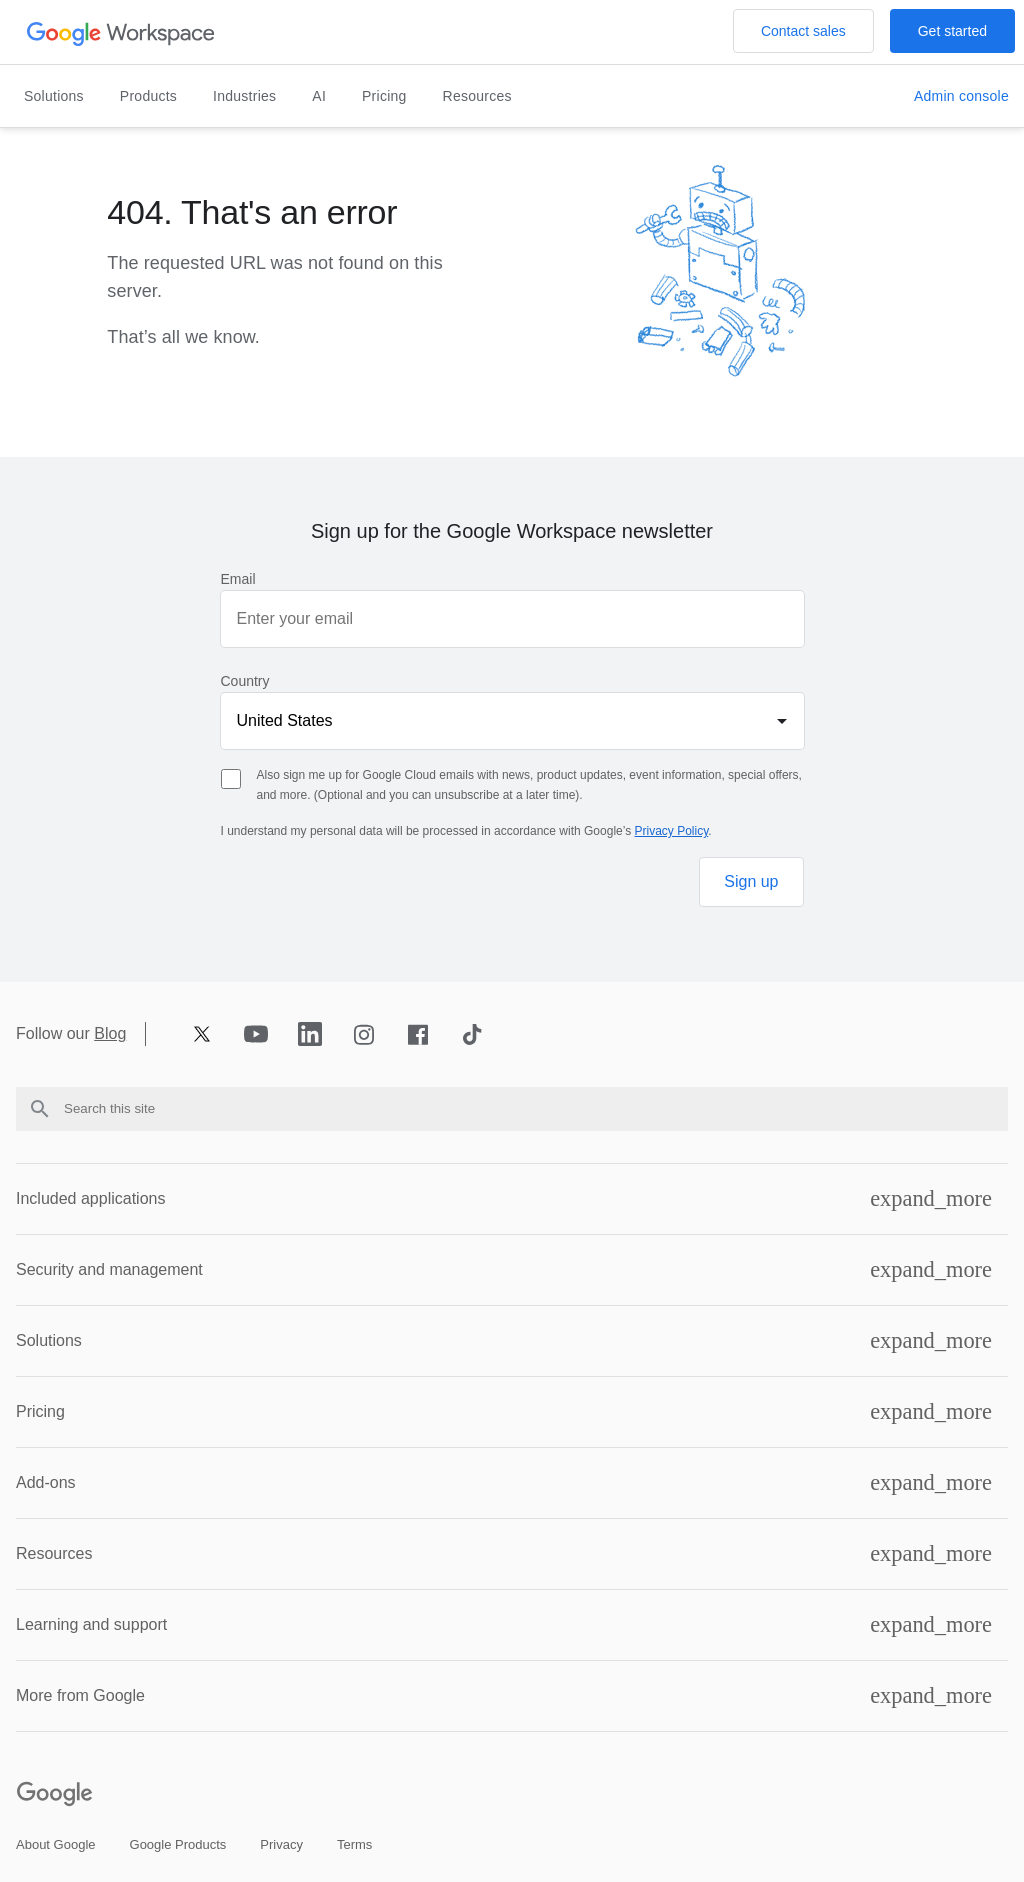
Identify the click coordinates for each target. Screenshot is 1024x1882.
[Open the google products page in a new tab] (178, 1844)
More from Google (80, 1695)
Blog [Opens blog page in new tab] (110, 1034)
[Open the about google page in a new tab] (56, 1844)
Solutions (54, 96)
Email (238, 579)
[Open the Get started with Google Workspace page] (952, 31)
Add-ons (46, 1482)
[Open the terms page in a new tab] (354, 1844)
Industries (244, 96)
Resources (477, 96)
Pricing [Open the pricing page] (384, 96)
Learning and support (91, 1624)
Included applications (90, 1198)
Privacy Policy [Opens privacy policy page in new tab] (672, 831)
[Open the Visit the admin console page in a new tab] (961, 97)
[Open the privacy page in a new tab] (281, 1844)
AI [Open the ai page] (319, 96)
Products (148, 96)
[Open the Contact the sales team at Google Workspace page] (803, 31)
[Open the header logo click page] (121, 32)
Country (245, 681)
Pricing (40, 1411)
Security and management (109, 1269)
